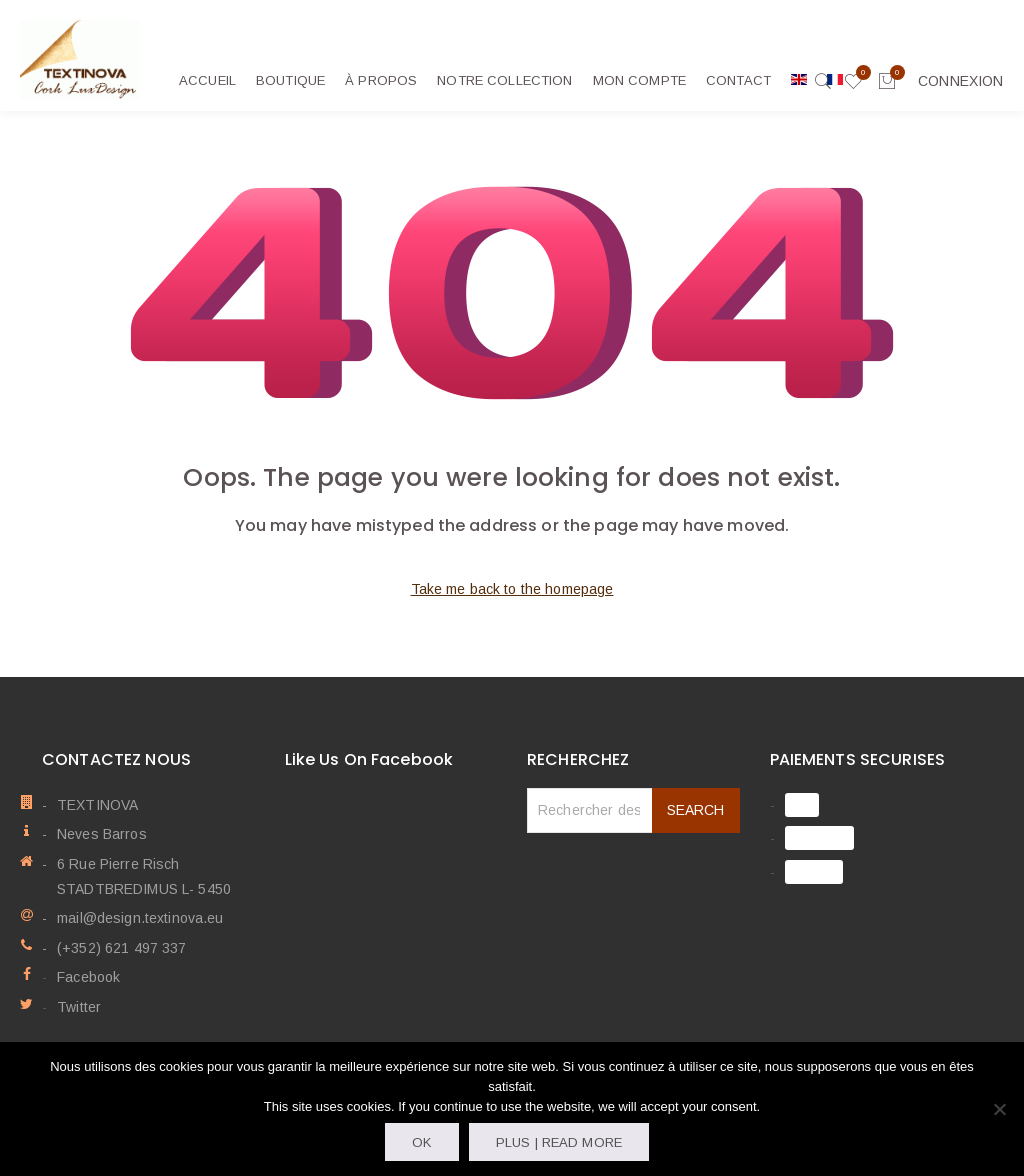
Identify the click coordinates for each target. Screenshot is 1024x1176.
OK (421, 1142)
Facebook (88, 977)
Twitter (79, 1006)
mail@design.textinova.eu (140, 918)
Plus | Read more (559, 1142)
